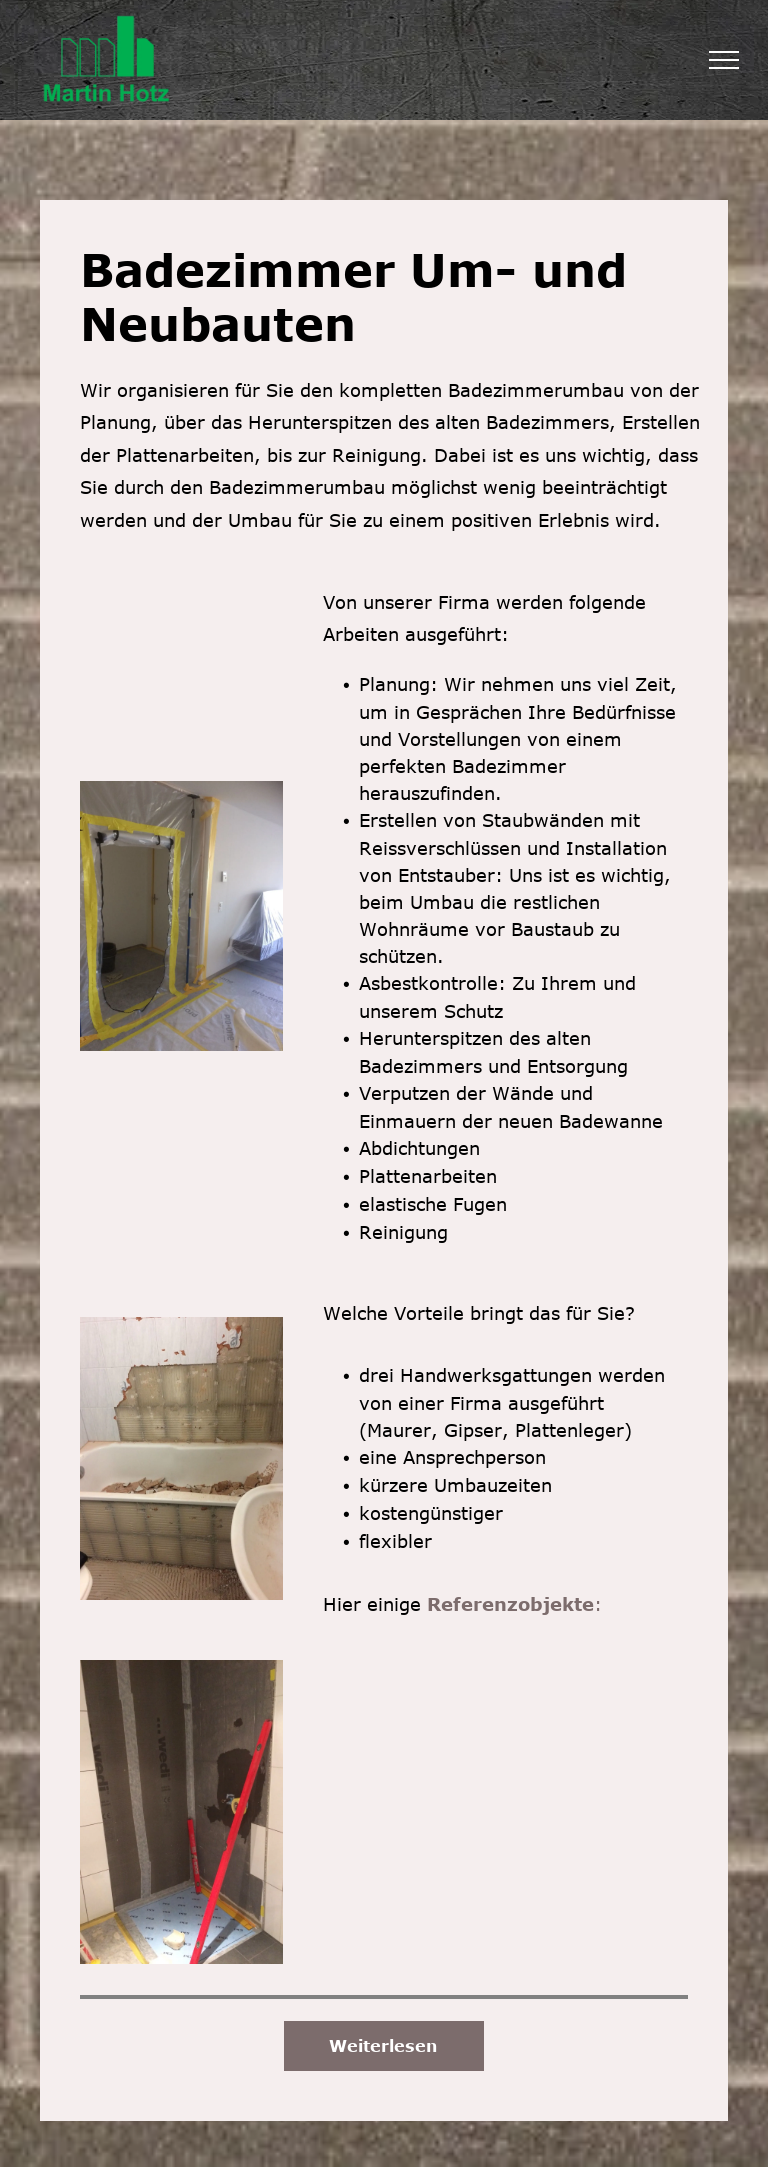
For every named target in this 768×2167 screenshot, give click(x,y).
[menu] (724, 60)
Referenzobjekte (510, 1604)
